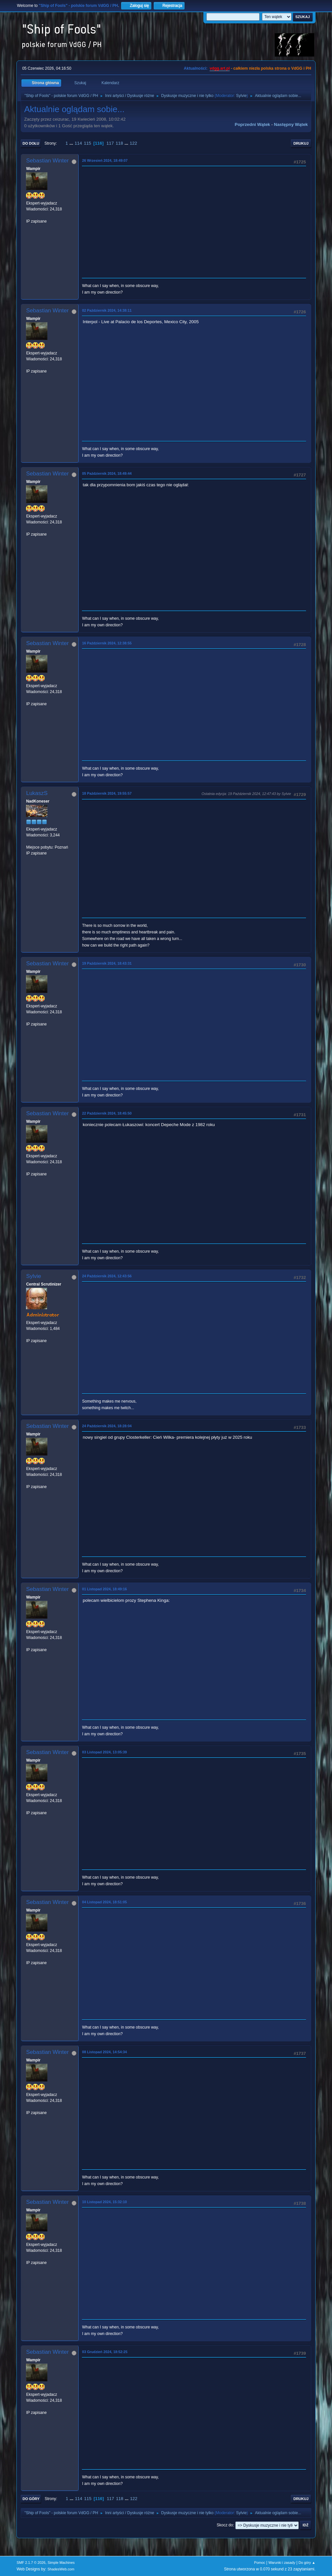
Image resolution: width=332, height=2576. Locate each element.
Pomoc (259, 2562)
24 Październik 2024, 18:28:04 (106, 1426)
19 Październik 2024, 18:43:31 (106, 963)
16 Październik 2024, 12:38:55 (106, 643)
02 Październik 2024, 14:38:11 (106, 310)
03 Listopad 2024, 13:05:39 (104, 1752)
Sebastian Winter (47, 160)
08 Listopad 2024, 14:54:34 (104, 2052)
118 (119, 143)
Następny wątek (291, 124)
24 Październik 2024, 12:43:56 (106, 1276)
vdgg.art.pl (220, 68)
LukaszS (36, 793)
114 (78, 143)
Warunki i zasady (281, 2562)
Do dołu (30, 143)
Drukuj (301, 143)
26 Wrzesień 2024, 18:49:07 (104, 160)
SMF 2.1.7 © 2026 (30, 2562)
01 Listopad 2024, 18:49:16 (104, 1589)
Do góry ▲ (306, 2562)
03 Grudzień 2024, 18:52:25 (104, 2352)
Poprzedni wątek (252, 124)
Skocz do (225, 2525)
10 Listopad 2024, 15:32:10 (104, 2202)
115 (87, 143)
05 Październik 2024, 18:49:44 (106, 473)
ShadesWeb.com (60, 2569)
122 (133, 143)
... (71, 143)
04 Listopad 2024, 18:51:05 (104, 1902)
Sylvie (241, 95)
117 (110, 143)
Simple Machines (61, 2562)
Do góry (30, 2499)
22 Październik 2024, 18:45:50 (106, 1113)
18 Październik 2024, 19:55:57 (106, 793)
